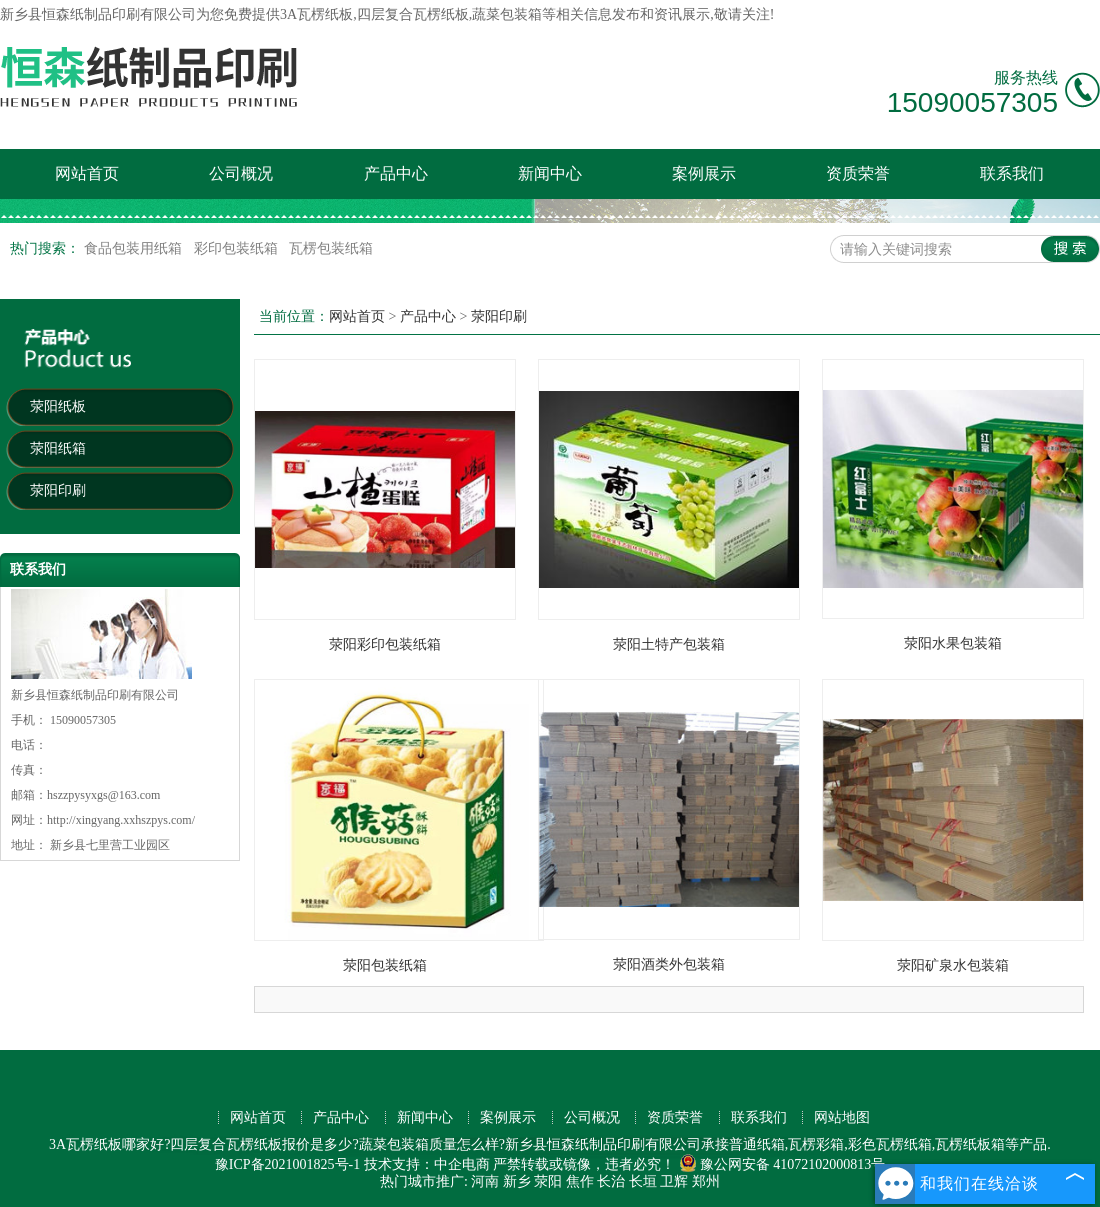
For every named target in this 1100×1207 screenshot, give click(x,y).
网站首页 (87, 173)
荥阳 (548, 1181)
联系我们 (1012, 173)
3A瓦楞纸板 (316, 14)
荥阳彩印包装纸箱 (385, 644)
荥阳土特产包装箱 (669, 644)
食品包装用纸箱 (135, 248)
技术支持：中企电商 (427, 1164)
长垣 (643, 1181)
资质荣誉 (858, 173)
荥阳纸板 (58, 406)
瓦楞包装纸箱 (331, 248)
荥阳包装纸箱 (385, 965)
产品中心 (396, 173)
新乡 (517, 1181)
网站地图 (842, 1117)
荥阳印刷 (58, 490)
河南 (485, 1181)
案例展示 (704, 173)
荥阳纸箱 (58, 448)
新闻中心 (550, 173)
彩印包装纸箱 (238, 248)
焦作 (580, 1181)
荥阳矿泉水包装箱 (953, 965)
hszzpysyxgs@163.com (103, 795)
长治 (611, 1181)
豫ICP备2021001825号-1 (287, 1164)
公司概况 (241, 173)
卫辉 (674, 1181)
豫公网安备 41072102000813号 (782, 1164)
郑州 (706, 1181)
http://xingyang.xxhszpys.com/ (121, 820)
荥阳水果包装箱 (953, 643)
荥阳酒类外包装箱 (669, 964)
